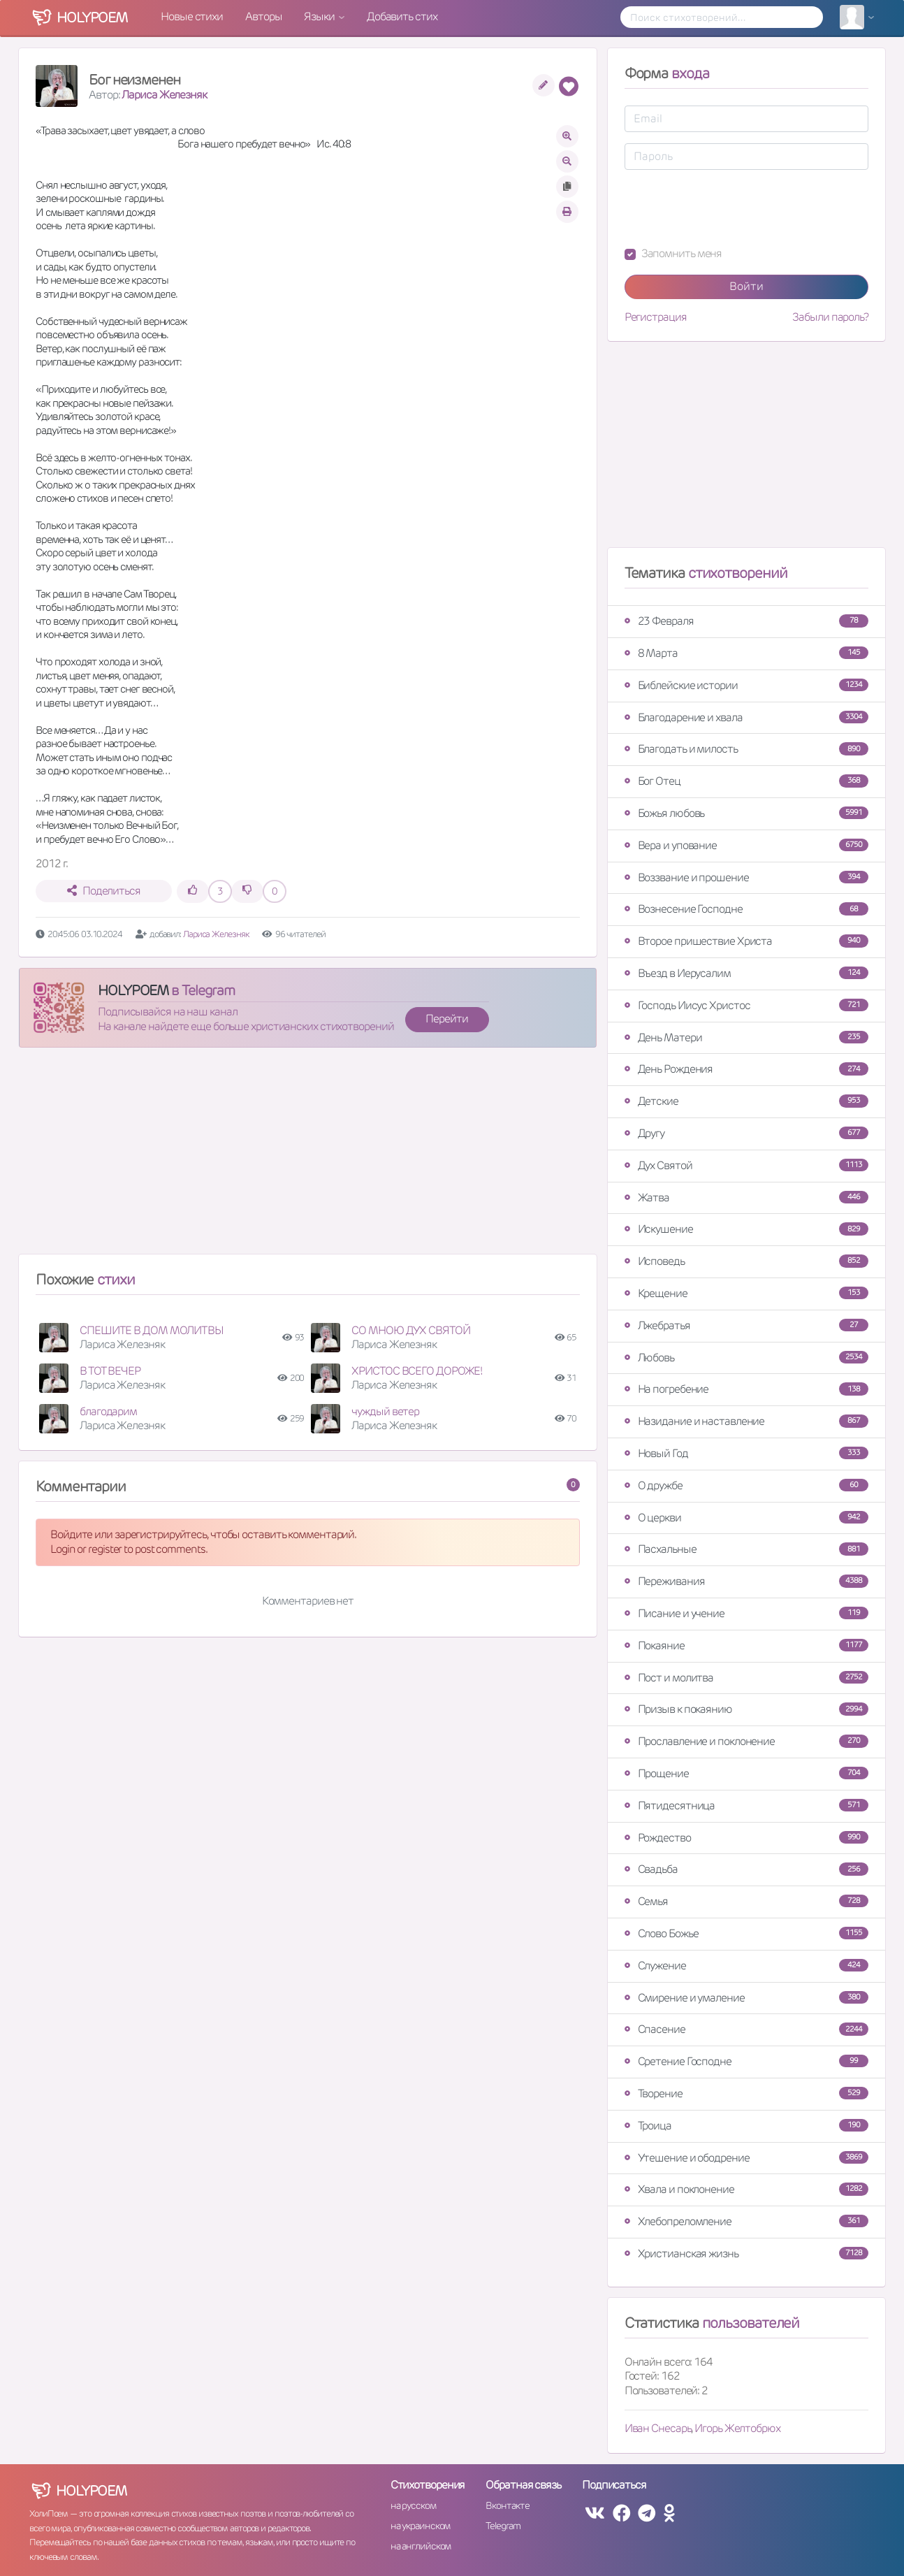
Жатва (746, 1197)
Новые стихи (192, 16)
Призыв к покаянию (746, 1709)
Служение (746, 1965)
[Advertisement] (308, 1156)
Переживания (746, 1581)
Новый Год (746, 1453)
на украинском (421, 2525)
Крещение (746, 1293)
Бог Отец (746, 781)
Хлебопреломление (746, 2221)
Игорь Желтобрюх (737, 2428)
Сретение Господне (746, 2061)
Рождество (746, 1837)
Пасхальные (746, 1549)
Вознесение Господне (746, 909)
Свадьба (746, 1869)
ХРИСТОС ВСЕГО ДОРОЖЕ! (416, 1370)
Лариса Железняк (164, 94)
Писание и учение (746, 1613)
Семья (746, 1901)
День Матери (746, 1037)
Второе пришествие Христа (746, 941)
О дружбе (746, 1485)
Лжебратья (746, 1325)
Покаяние (746, 1645)
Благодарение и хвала (746, 717)
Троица (746, 2125)
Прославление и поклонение (746, 1741)
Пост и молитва (746, 1677)
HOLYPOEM (133, 990)
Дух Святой (746, 1165)
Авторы (263, 16)
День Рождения (746, 1069)
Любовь (746, 1357)
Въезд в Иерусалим (746, 973)
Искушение (746, 1229)
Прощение (746, 1773)
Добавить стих (402, 16)
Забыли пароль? (830, 317)
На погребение (746, 1389)
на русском (413, 2505)
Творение (746, 2093)
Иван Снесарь (658, 2428)
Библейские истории (746, 685)
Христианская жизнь (746, 2253)
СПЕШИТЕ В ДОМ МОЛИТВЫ (152, 1330)
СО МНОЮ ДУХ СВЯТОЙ (410, 1330)
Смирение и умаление (746, 1997)
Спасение (746, 2029)
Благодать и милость (746, 748)
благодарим (108, 1411)
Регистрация (656, 317)
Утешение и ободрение (746, 2157)
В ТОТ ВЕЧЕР (110, 1370)
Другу (746, 1133)
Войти (746, 286)
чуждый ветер (385, 1411)
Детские (746, 1101)
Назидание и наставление (746, 1421)
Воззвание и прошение (746, 877)
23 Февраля (746, 621)
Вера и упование (746, 845)
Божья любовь (746, 813)
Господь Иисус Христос (746, 1005)
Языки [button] (320, 16)
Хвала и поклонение (746, 2189)
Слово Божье (746, 1933)
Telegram (503, 2525)
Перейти (446, 1018)
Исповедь (746, 1261)
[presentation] (731, 208)
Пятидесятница (746, 1805)
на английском (421, 2546)
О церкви (746, 1517)
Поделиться (103, 890)
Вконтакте (507, 2505)
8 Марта (746, 653)
